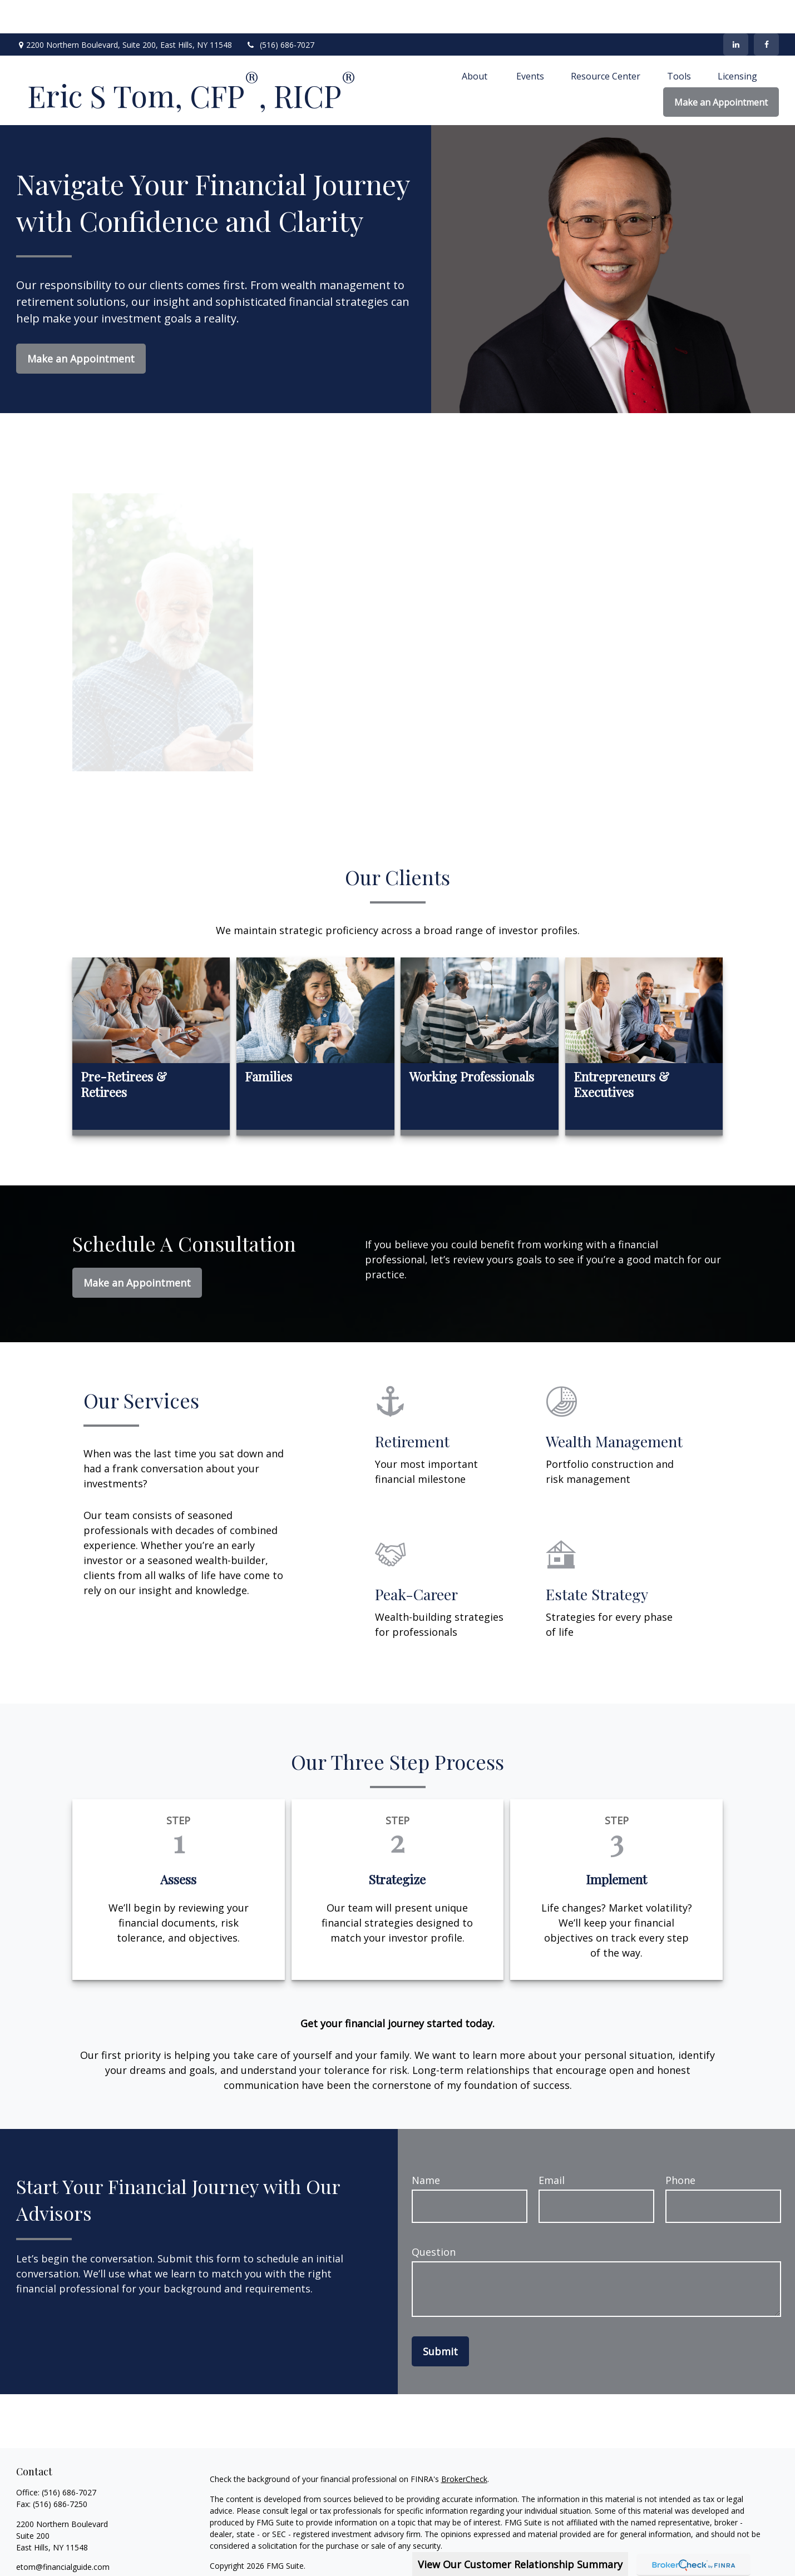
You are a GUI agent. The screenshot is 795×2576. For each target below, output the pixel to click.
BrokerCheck (464, 2445)
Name (426, 2146)
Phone (680, 2146)
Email (552, 2146)
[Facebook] (766, 11)
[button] (476, 42)
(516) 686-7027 (280, 11)
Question (434, 2218)
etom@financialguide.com (63, 2533)
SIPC (729, 2552)
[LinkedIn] (735, 11)
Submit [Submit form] (440, 2318)
